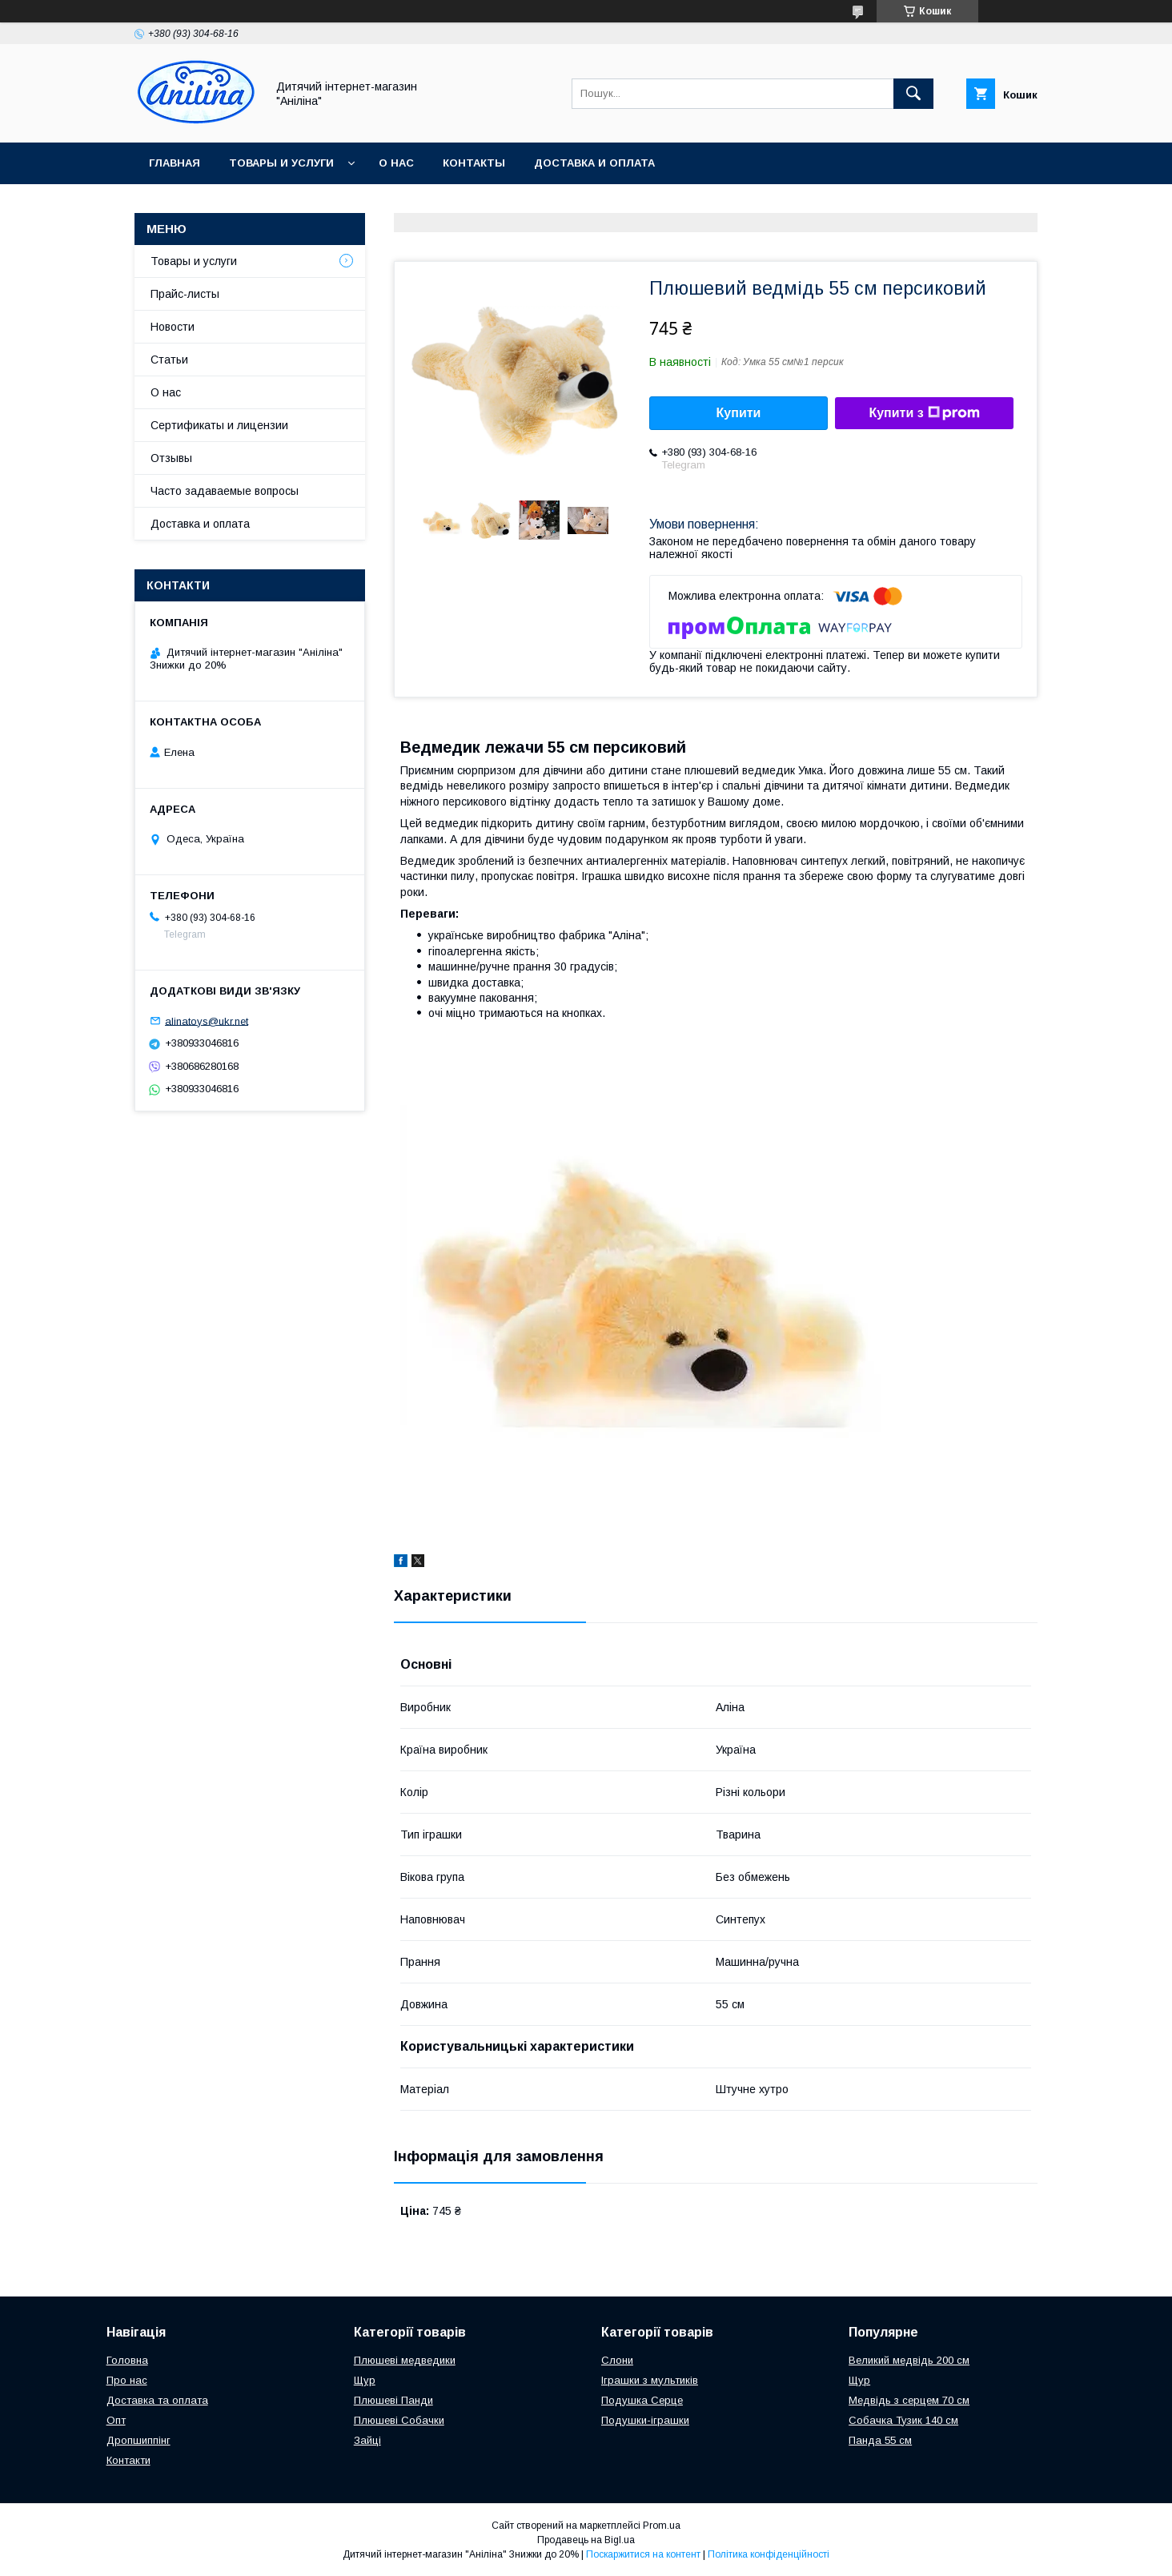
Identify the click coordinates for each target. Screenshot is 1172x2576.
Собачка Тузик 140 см (903, 2420)
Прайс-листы (185, 293)
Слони (617, 2360)
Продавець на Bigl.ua (586, 2540)
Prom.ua (661, 2525)
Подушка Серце (642, 2400)
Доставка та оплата (157, 2400)
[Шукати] (913, 93)
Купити (738, 413)
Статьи (169, 359)
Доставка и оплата (594, 163)
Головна (127, 2360)
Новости (173, 326)
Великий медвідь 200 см (909, 2360)
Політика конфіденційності (768, 2554)
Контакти (128, 2460)
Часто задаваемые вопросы (225, 490)
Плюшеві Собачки (399, 2420)
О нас (396, 163)
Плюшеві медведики (405, 2360)
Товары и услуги (281, 163)
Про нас (126, 2380)
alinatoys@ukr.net (206, 1021)
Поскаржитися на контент (643, 2554)
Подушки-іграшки (645, 2420)
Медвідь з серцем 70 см (909, 2400)
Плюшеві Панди (393, 2400)
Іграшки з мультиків (649, 2380)
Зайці (367, 2440)
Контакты (474, 163)
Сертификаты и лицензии (219, 425)
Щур (364, 2380)
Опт (116, 2420)
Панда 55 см (880, 2440)
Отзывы (171, 458)
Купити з (924, 413)
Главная (174, 163)
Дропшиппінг (138, 2440)
